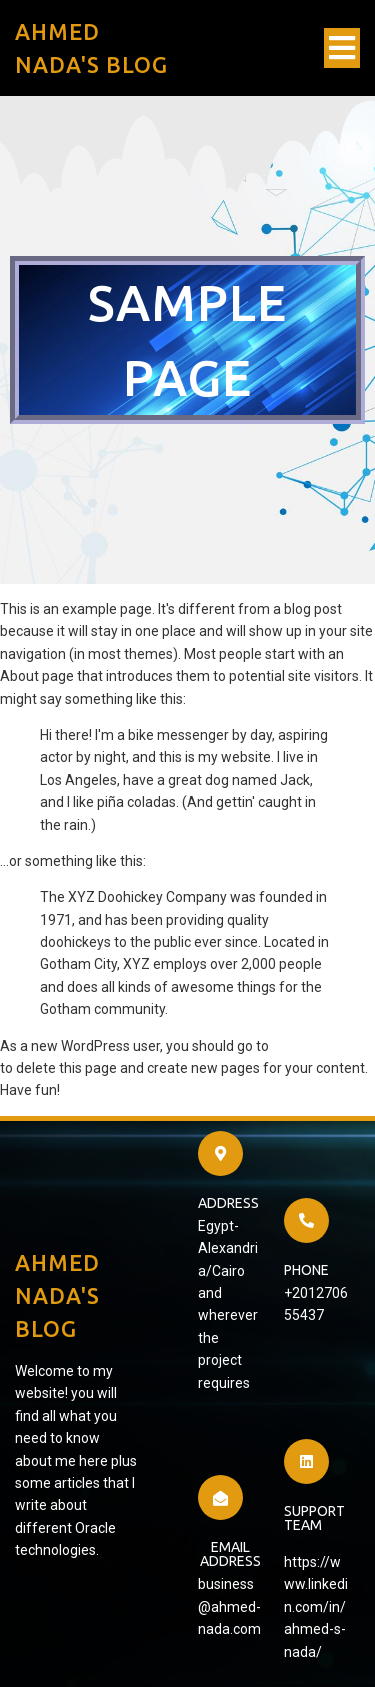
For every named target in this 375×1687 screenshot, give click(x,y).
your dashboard (321, 1046)
